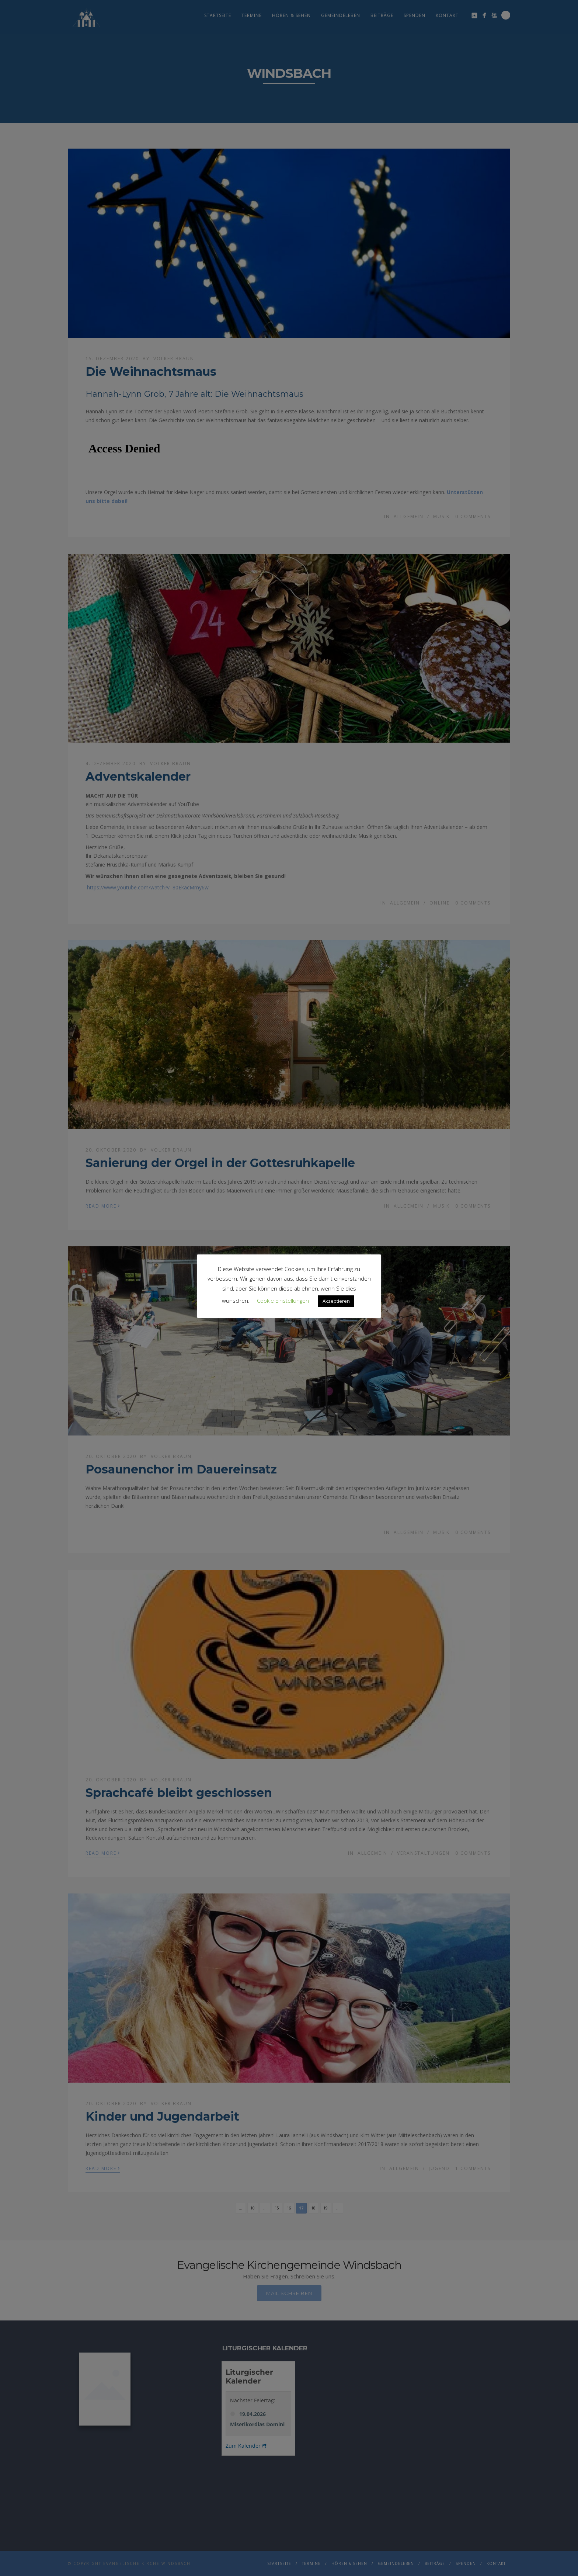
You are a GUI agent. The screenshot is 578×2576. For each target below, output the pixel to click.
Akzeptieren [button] (336, 1301)
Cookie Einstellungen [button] (283, 1300)
